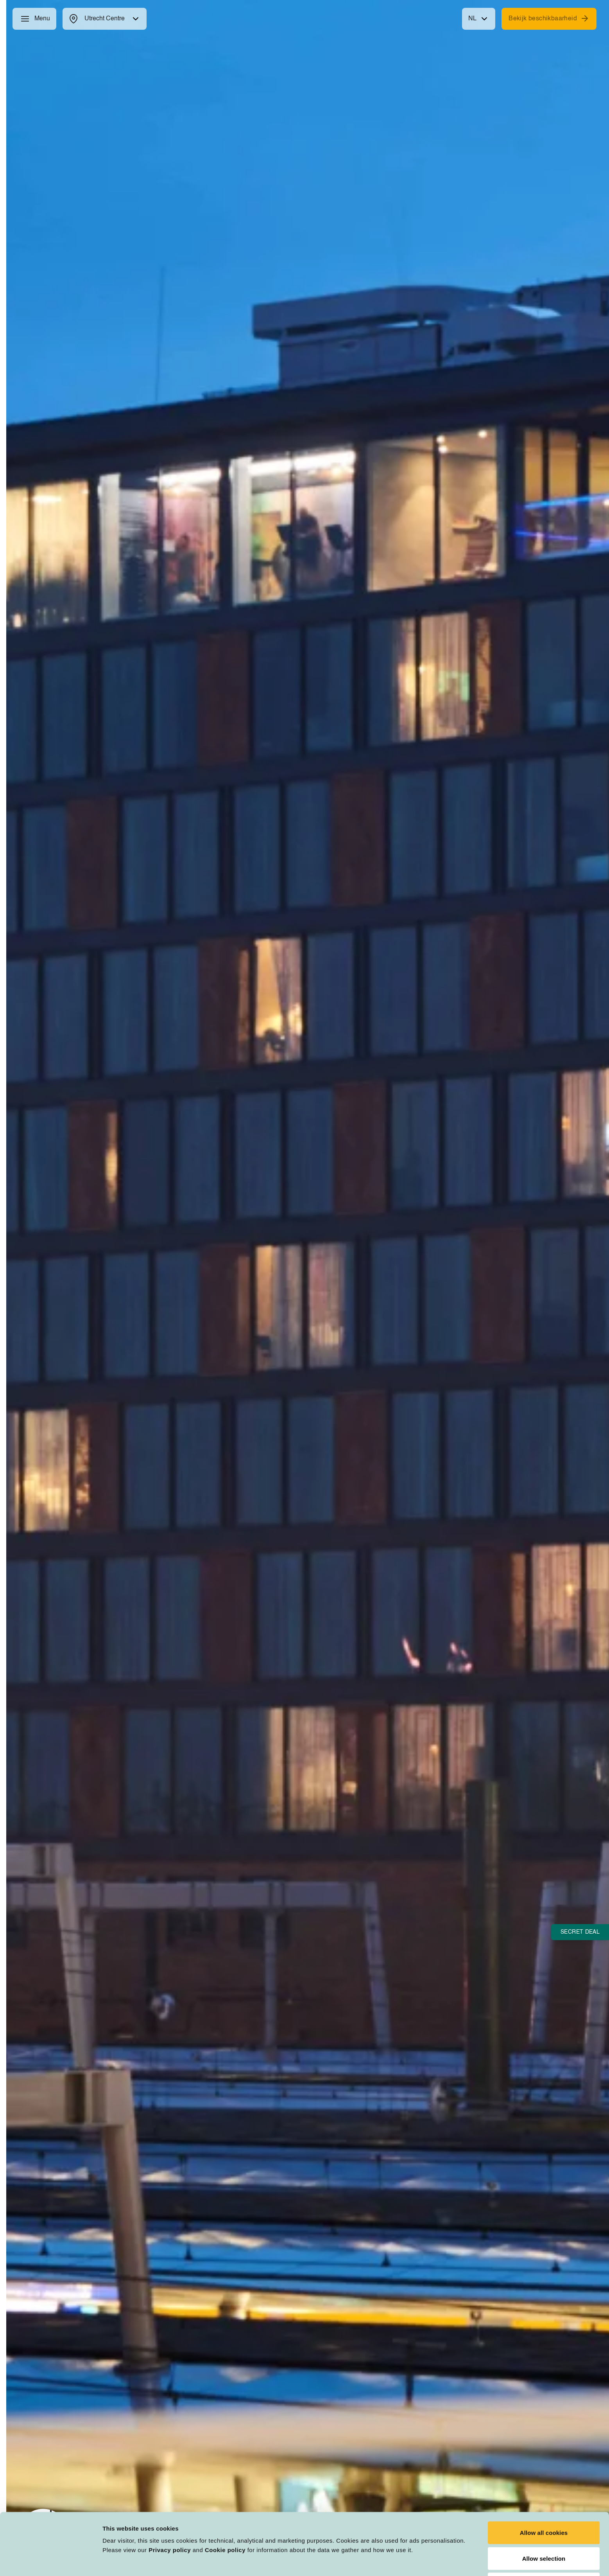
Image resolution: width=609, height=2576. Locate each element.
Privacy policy (170, 2496)
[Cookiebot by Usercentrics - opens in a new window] (50, 2561)
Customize (407, 2560)
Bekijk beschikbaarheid (549, 18)
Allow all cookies (544, 2479)
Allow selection (544, 2505)
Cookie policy (225, 2496)
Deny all (543, 2530)
